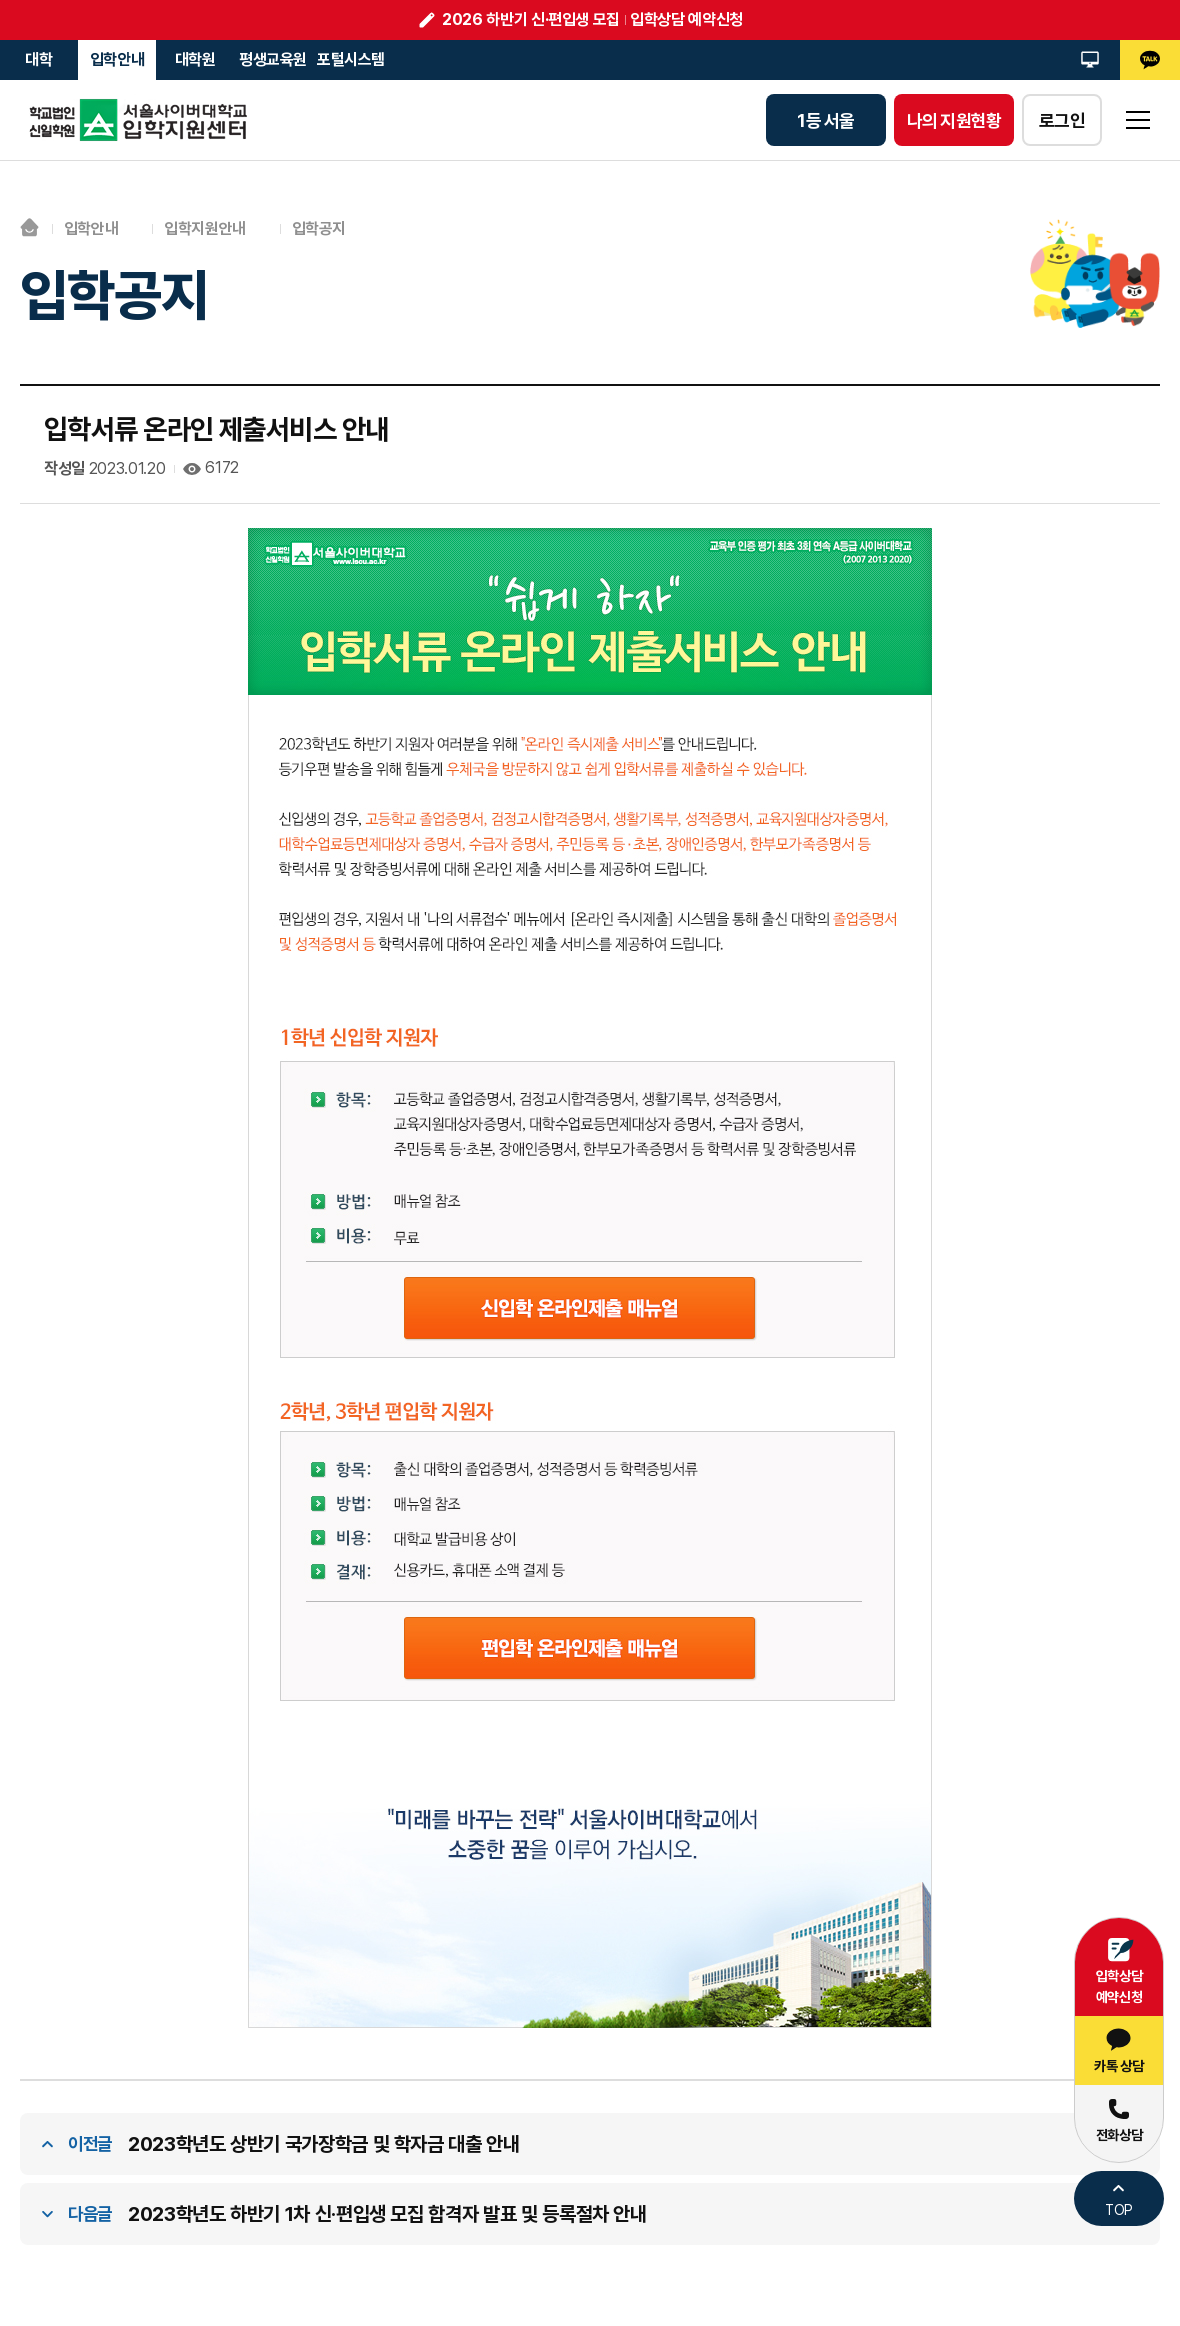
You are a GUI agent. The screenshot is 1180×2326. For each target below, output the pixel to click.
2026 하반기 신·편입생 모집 (531, 19)
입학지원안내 (206, 228)
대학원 (195, 59)
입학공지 (319, 228)
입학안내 (117, 59)
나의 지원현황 (954, 120)
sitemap (1138, 120)
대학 (38, 59)
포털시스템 (351, 59)
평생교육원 (273, 59)
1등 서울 (825, 120)
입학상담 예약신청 (686, 19)
